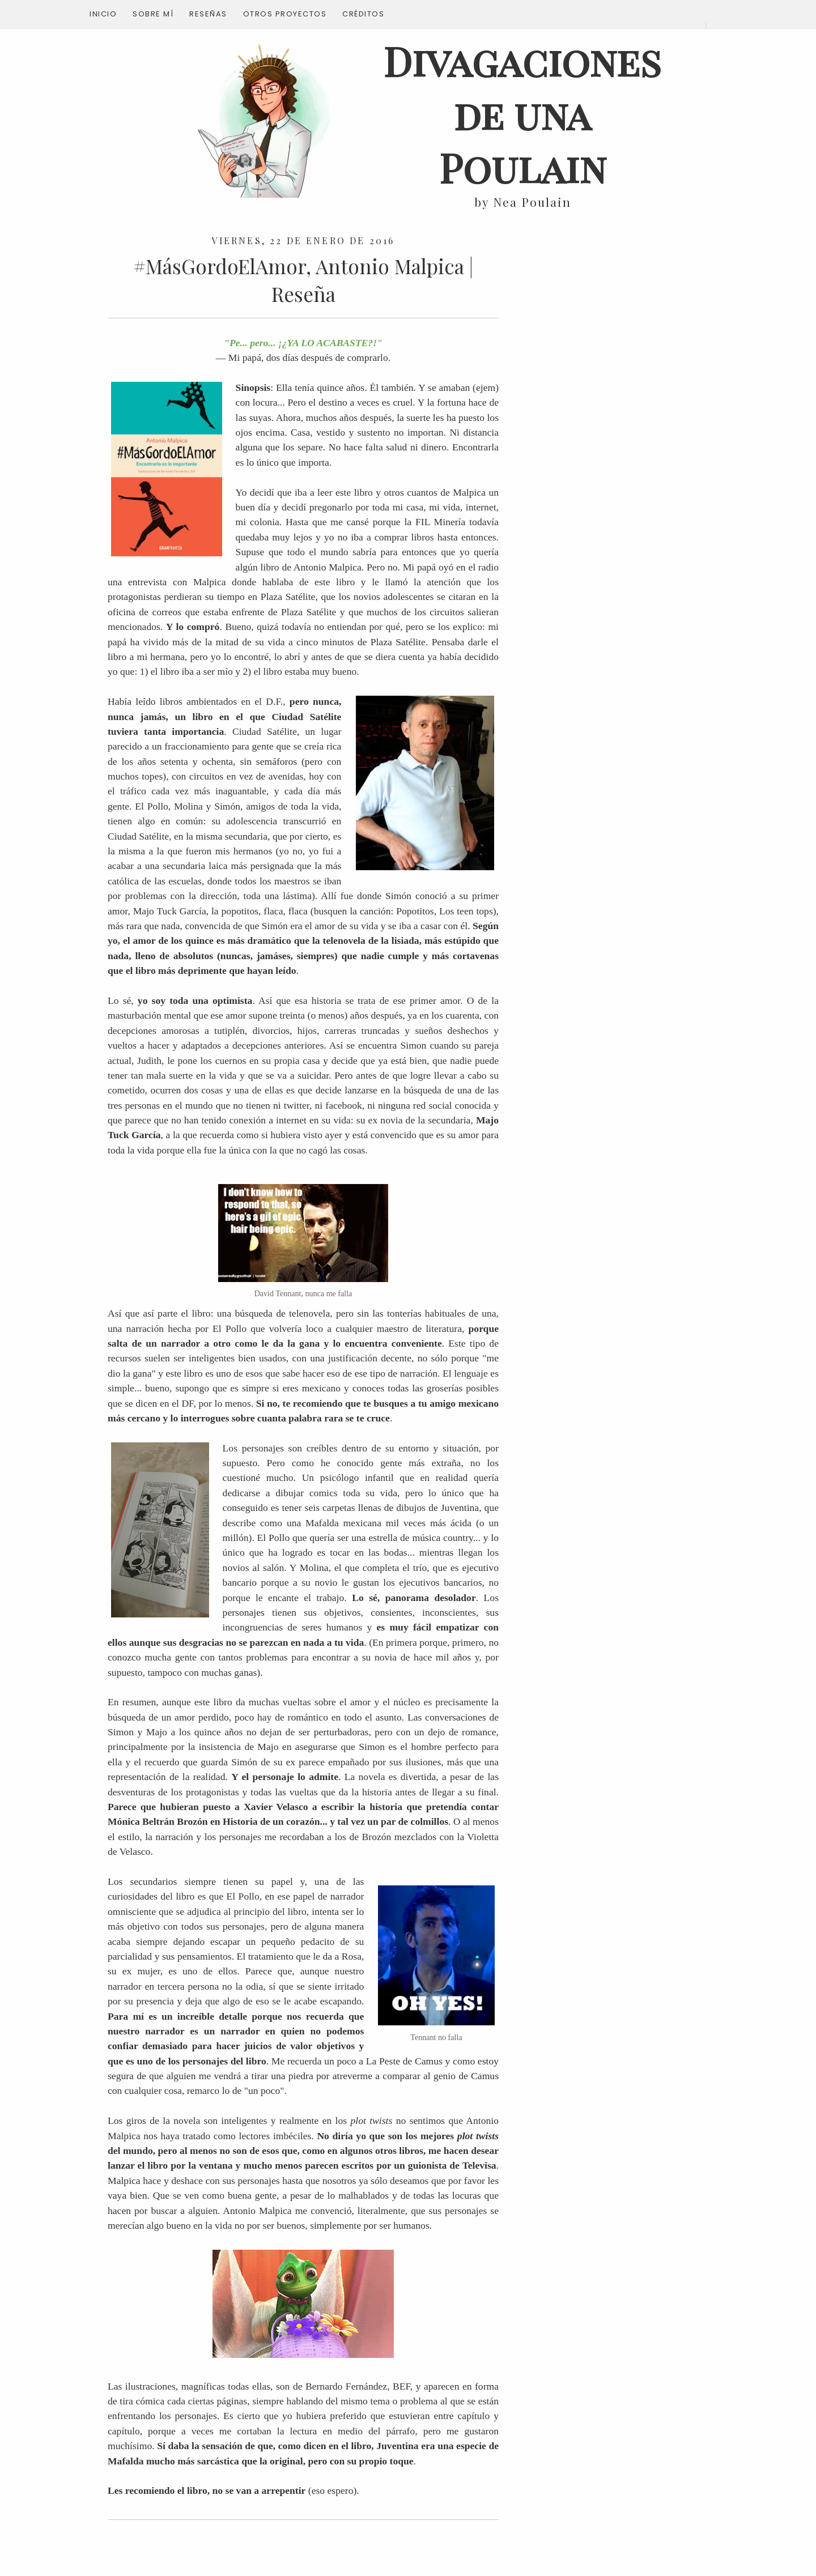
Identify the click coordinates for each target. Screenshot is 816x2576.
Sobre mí (153, 13)
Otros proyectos (285, 13)
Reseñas (208, 13)
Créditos (363, 13)
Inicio (103, 13)
